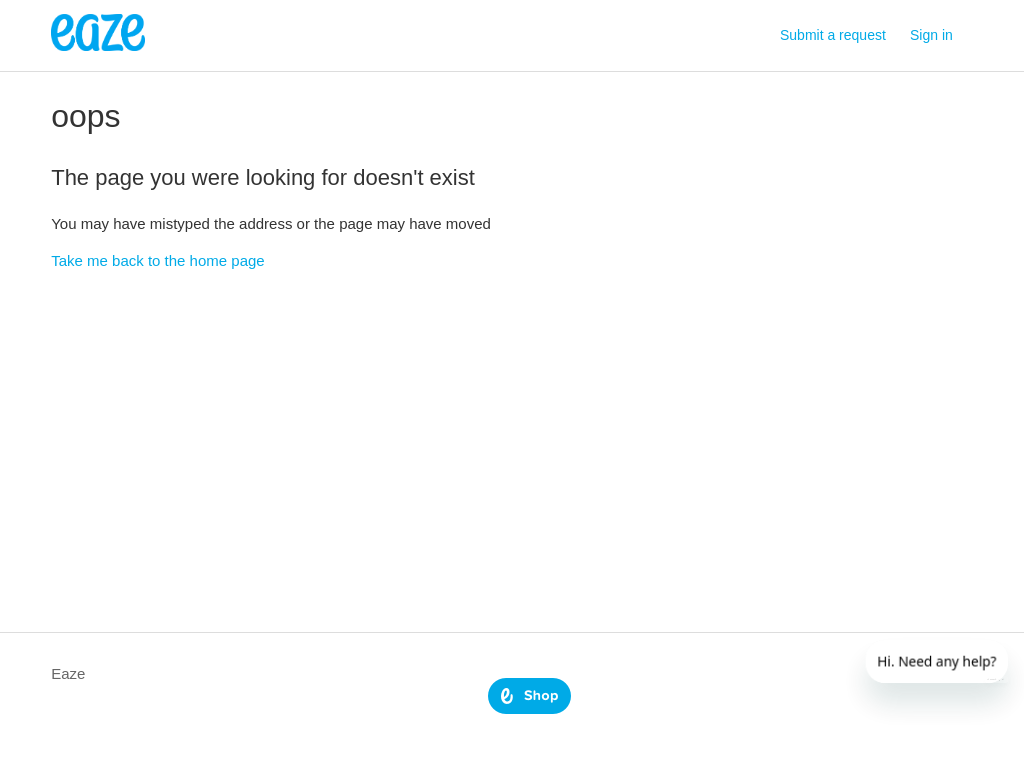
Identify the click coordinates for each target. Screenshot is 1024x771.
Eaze (68, 673)
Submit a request (833, 35)
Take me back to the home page (157, 260)
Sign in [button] (931, 35)
